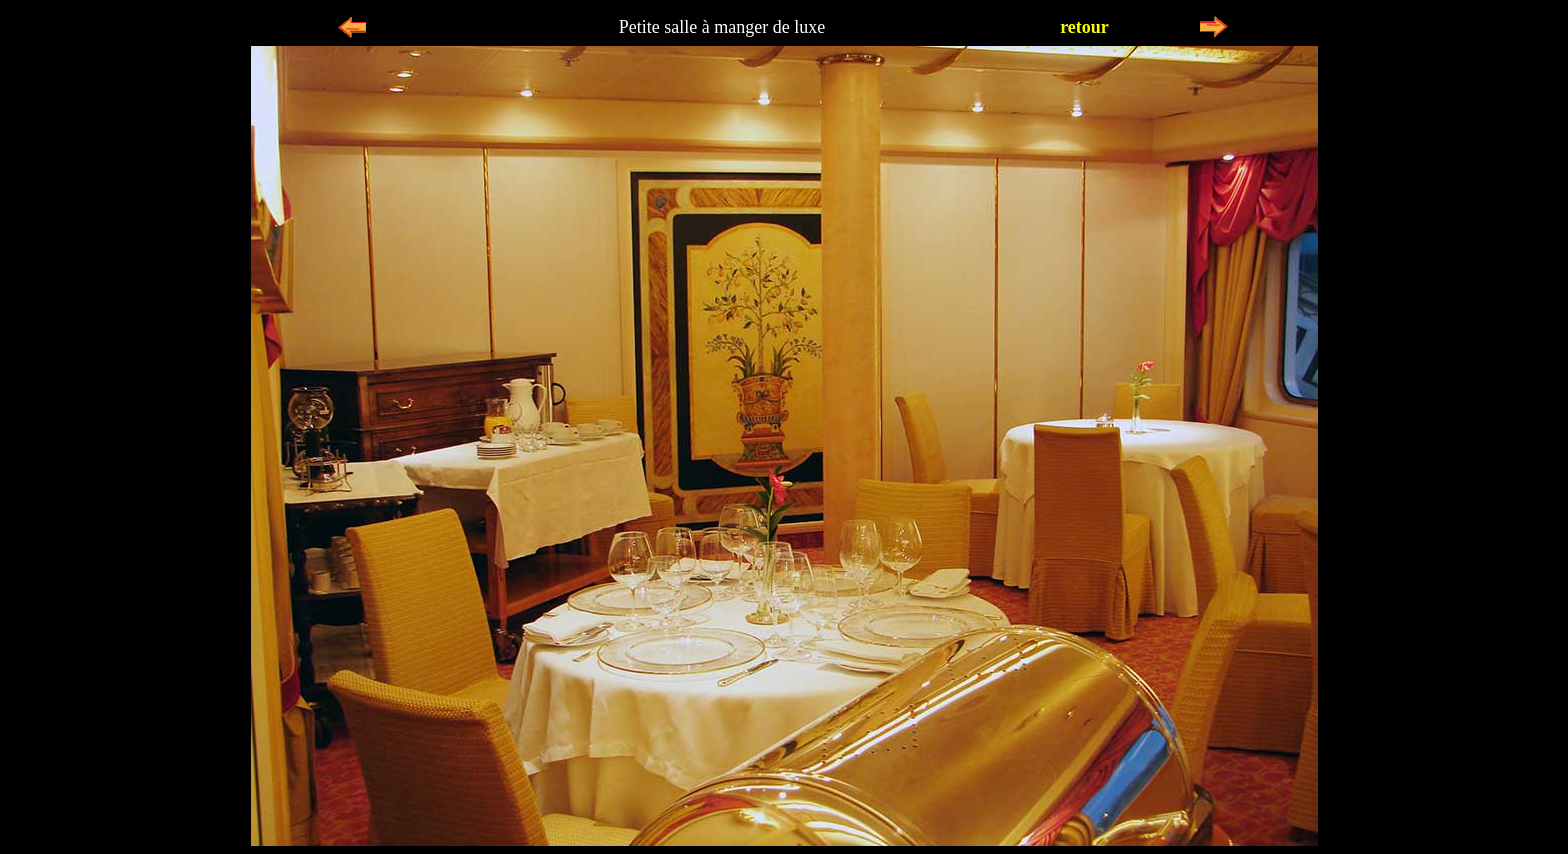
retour (1084, 27)
